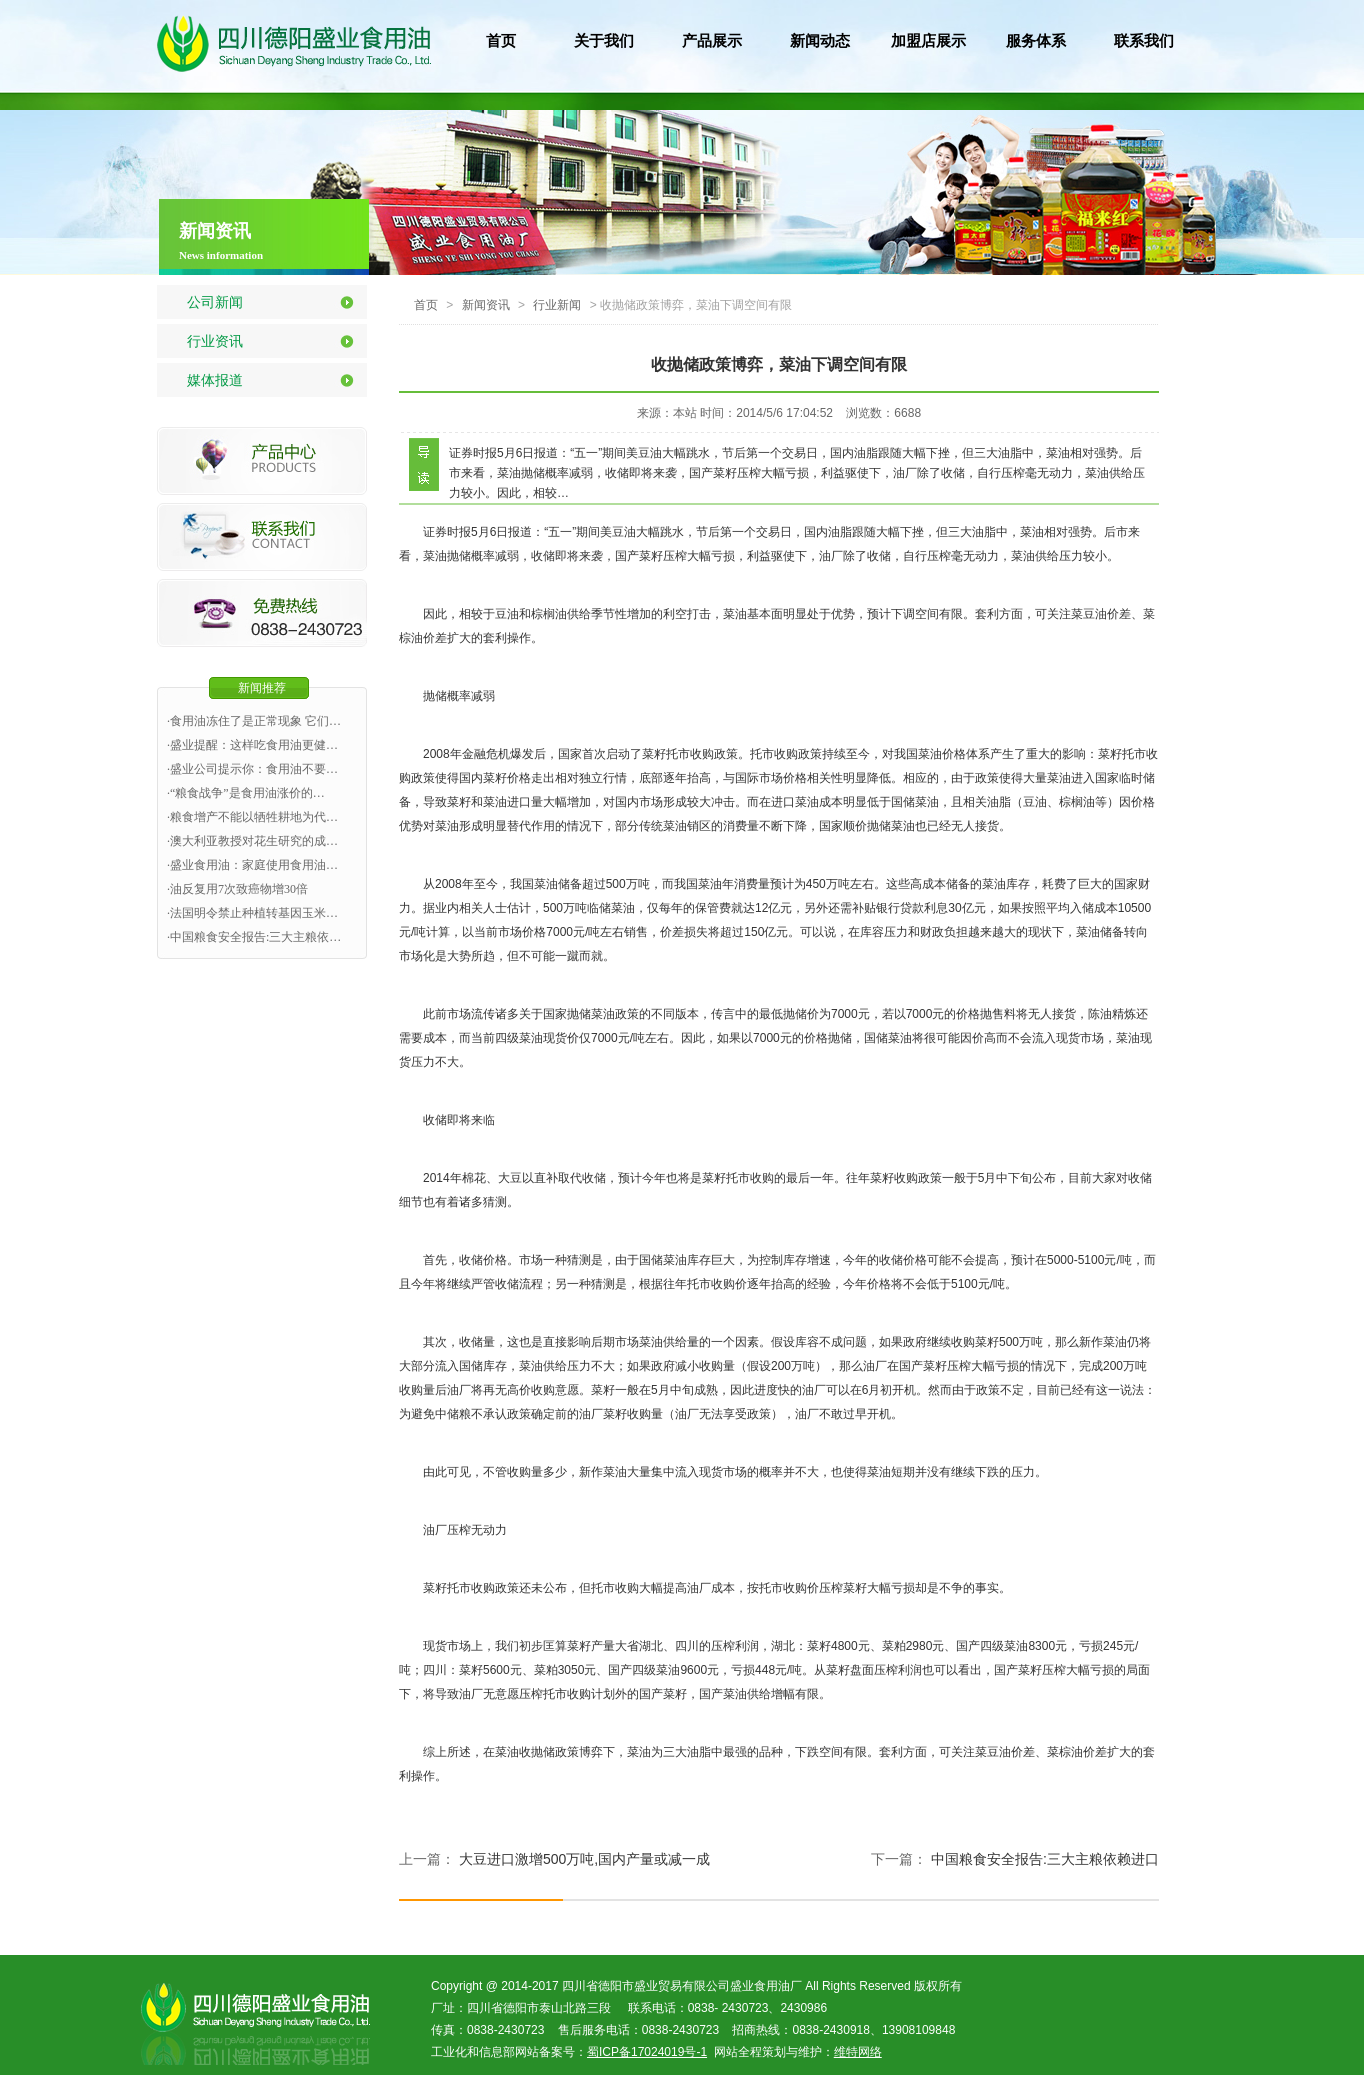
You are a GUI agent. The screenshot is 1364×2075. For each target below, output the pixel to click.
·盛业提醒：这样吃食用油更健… (252, 745)
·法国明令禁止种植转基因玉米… (252, 913)
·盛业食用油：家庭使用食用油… (252, 865)
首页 (426, 305)
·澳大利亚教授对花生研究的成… (252, 841)
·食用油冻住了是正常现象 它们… (254, 721)
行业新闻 (557, 305)
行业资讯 (215, 341)
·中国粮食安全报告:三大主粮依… (254, 937)
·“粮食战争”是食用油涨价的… (246, 793)
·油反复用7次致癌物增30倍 (237, 889)
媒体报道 (215, 380)
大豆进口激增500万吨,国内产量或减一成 (584, 1859)
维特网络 (858, 2052)
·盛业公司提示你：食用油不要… (252, 769)
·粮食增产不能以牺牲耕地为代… (252, 817)
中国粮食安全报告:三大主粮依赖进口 (1045, 1859)
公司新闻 (215, 302)
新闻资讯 (486, 305)
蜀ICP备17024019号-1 (647, 2052)
